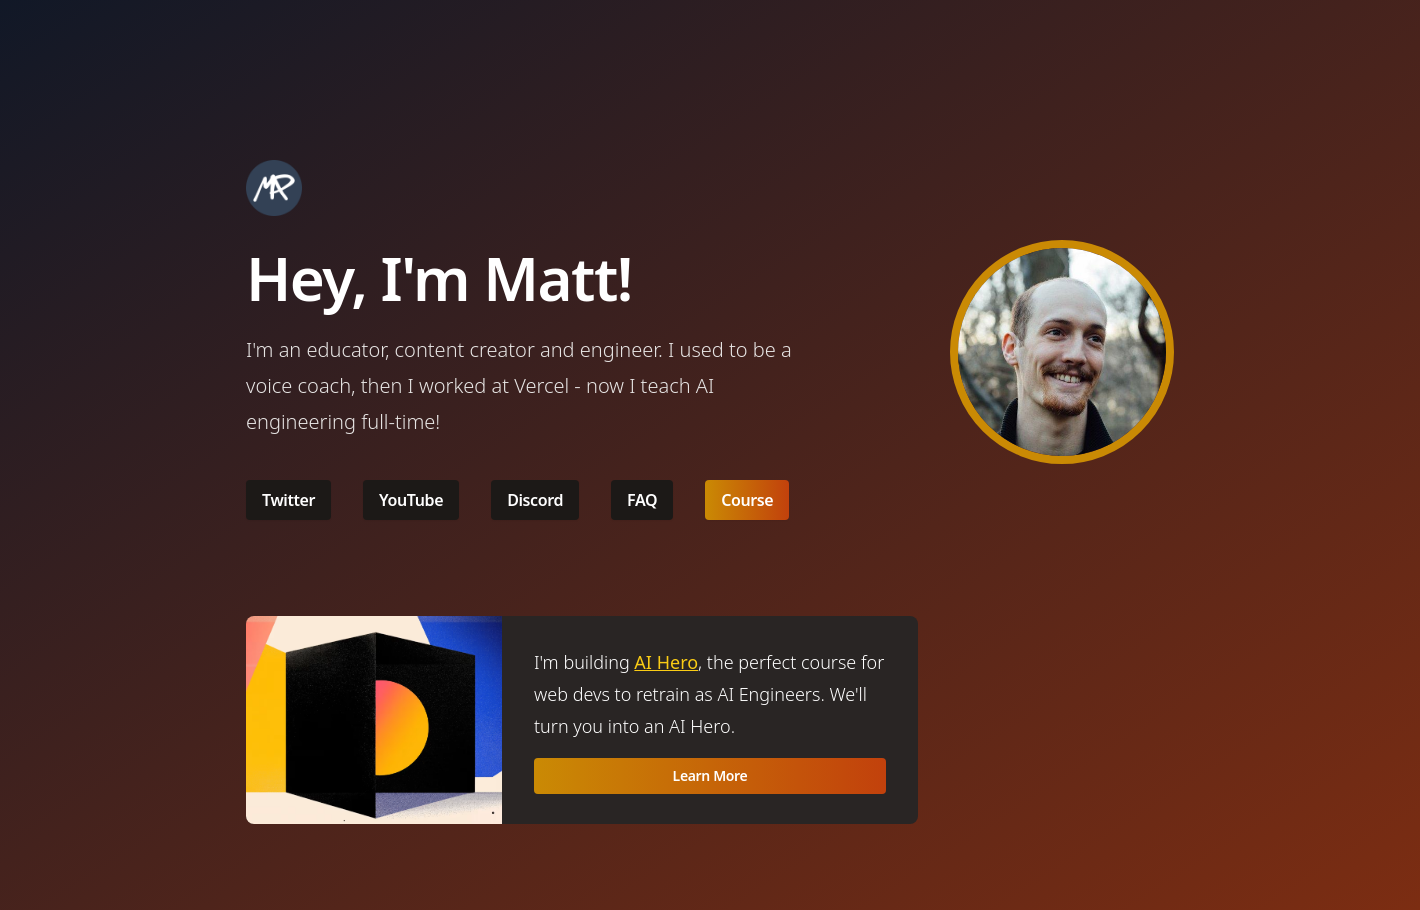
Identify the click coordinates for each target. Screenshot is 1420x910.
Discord (535, 500)
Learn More (710, 775)
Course (747, 500)
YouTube (411, 500)
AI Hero (666, 662)
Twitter (288, 500)
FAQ (642, 500)
